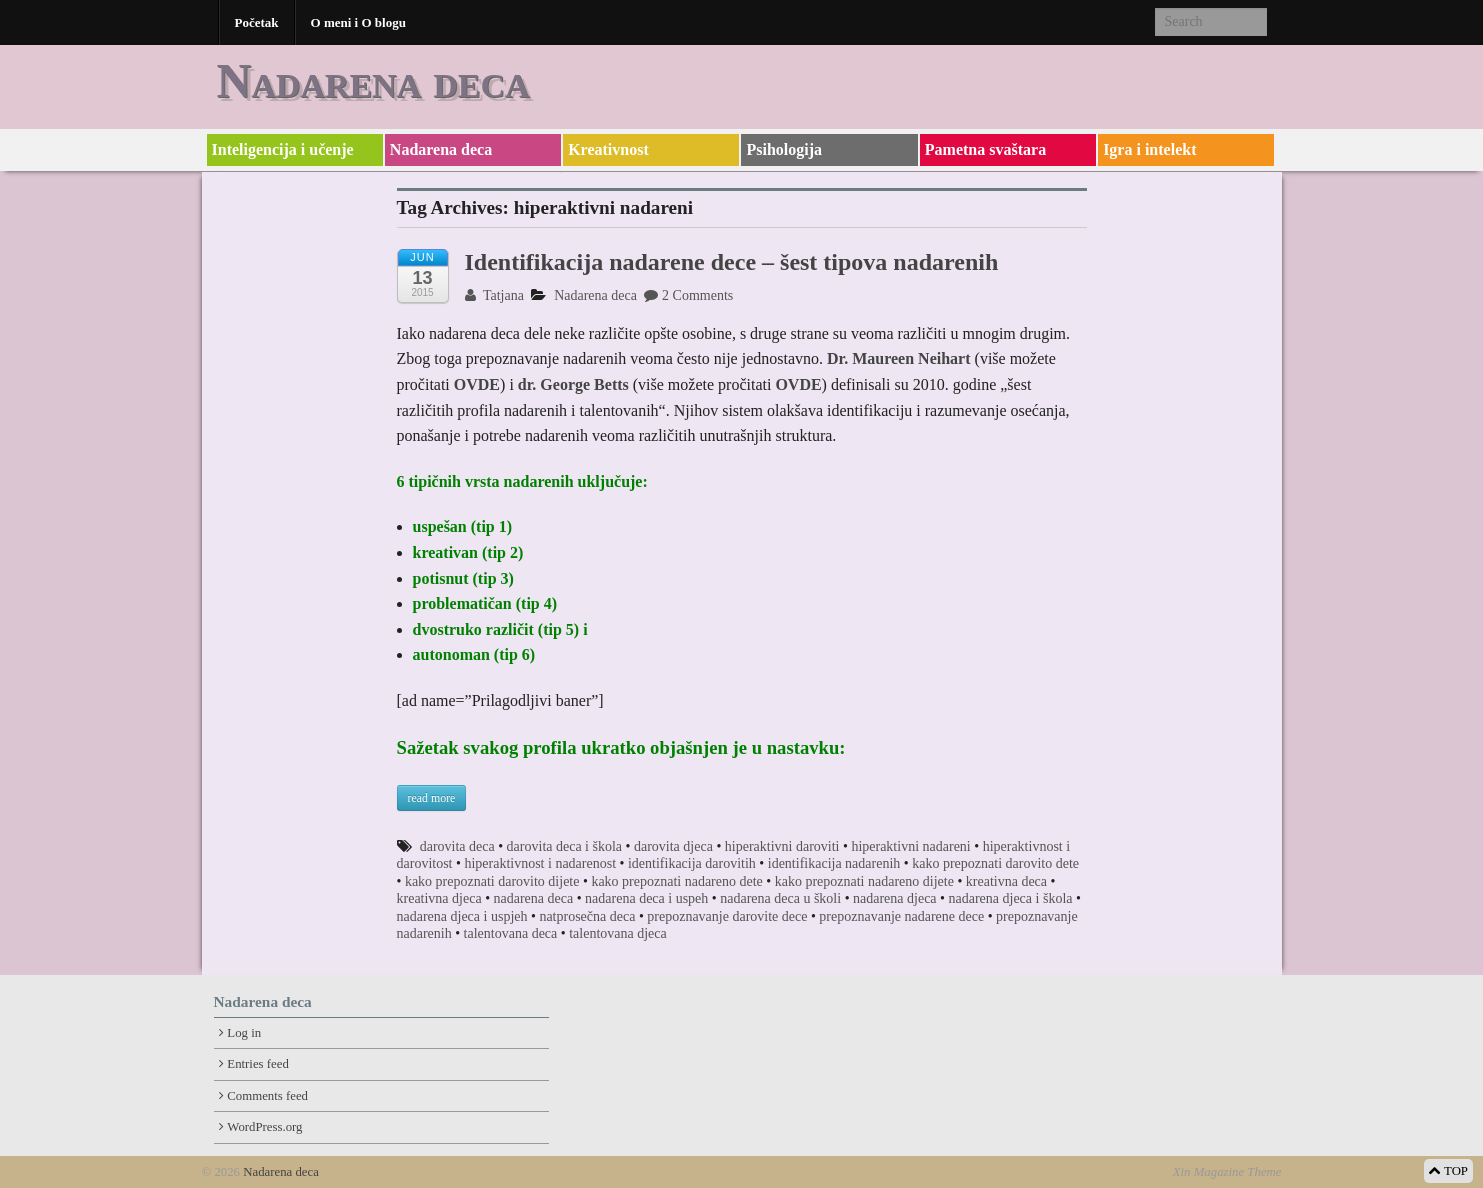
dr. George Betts (573, 384)
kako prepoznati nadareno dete (676, 881)
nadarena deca (534, 898)
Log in (244, 1033)
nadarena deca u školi (780, 898)
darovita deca (457, 846)
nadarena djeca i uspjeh (462, 916)
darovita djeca (673, 846)
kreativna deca (1006, 881)
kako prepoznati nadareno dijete (864, 881)
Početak (257, 22)
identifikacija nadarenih (834, 863)
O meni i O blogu (358, 22)
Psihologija (784, 149)
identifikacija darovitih (692, 863)
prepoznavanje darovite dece (727, 916)
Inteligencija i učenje (283, 149)
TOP (1448, 1171)
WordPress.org (264, 1127)
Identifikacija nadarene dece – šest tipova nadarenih (732, 262)
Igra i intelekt (1149, 149)
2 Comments (688, 295)
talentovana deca (511, 933)
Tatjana (494, 295)
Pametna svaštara (985, 149)
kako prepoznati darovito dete (995, 863)
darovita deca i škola (564, 846)
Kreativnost (608, 149)
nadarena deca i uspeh (646, 898)
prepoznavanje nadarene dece (901, 916)
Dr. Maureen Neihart (901, 358)
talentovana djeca (618, 933)
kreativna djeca (439, 898)
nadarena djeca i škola (1011, 898)
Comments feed (267, 1096)
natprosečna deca (587, 916)
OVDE (477, 384)
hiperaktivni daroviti (782, 846)
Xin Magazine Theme (1227, 1172)
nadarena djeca (895, 898)
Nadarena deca (373, 80)
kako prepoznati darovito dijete (492, 881)
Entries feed (257, 1064)
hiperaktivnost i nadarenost (540, 863)
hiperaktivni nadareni (910, 846)
